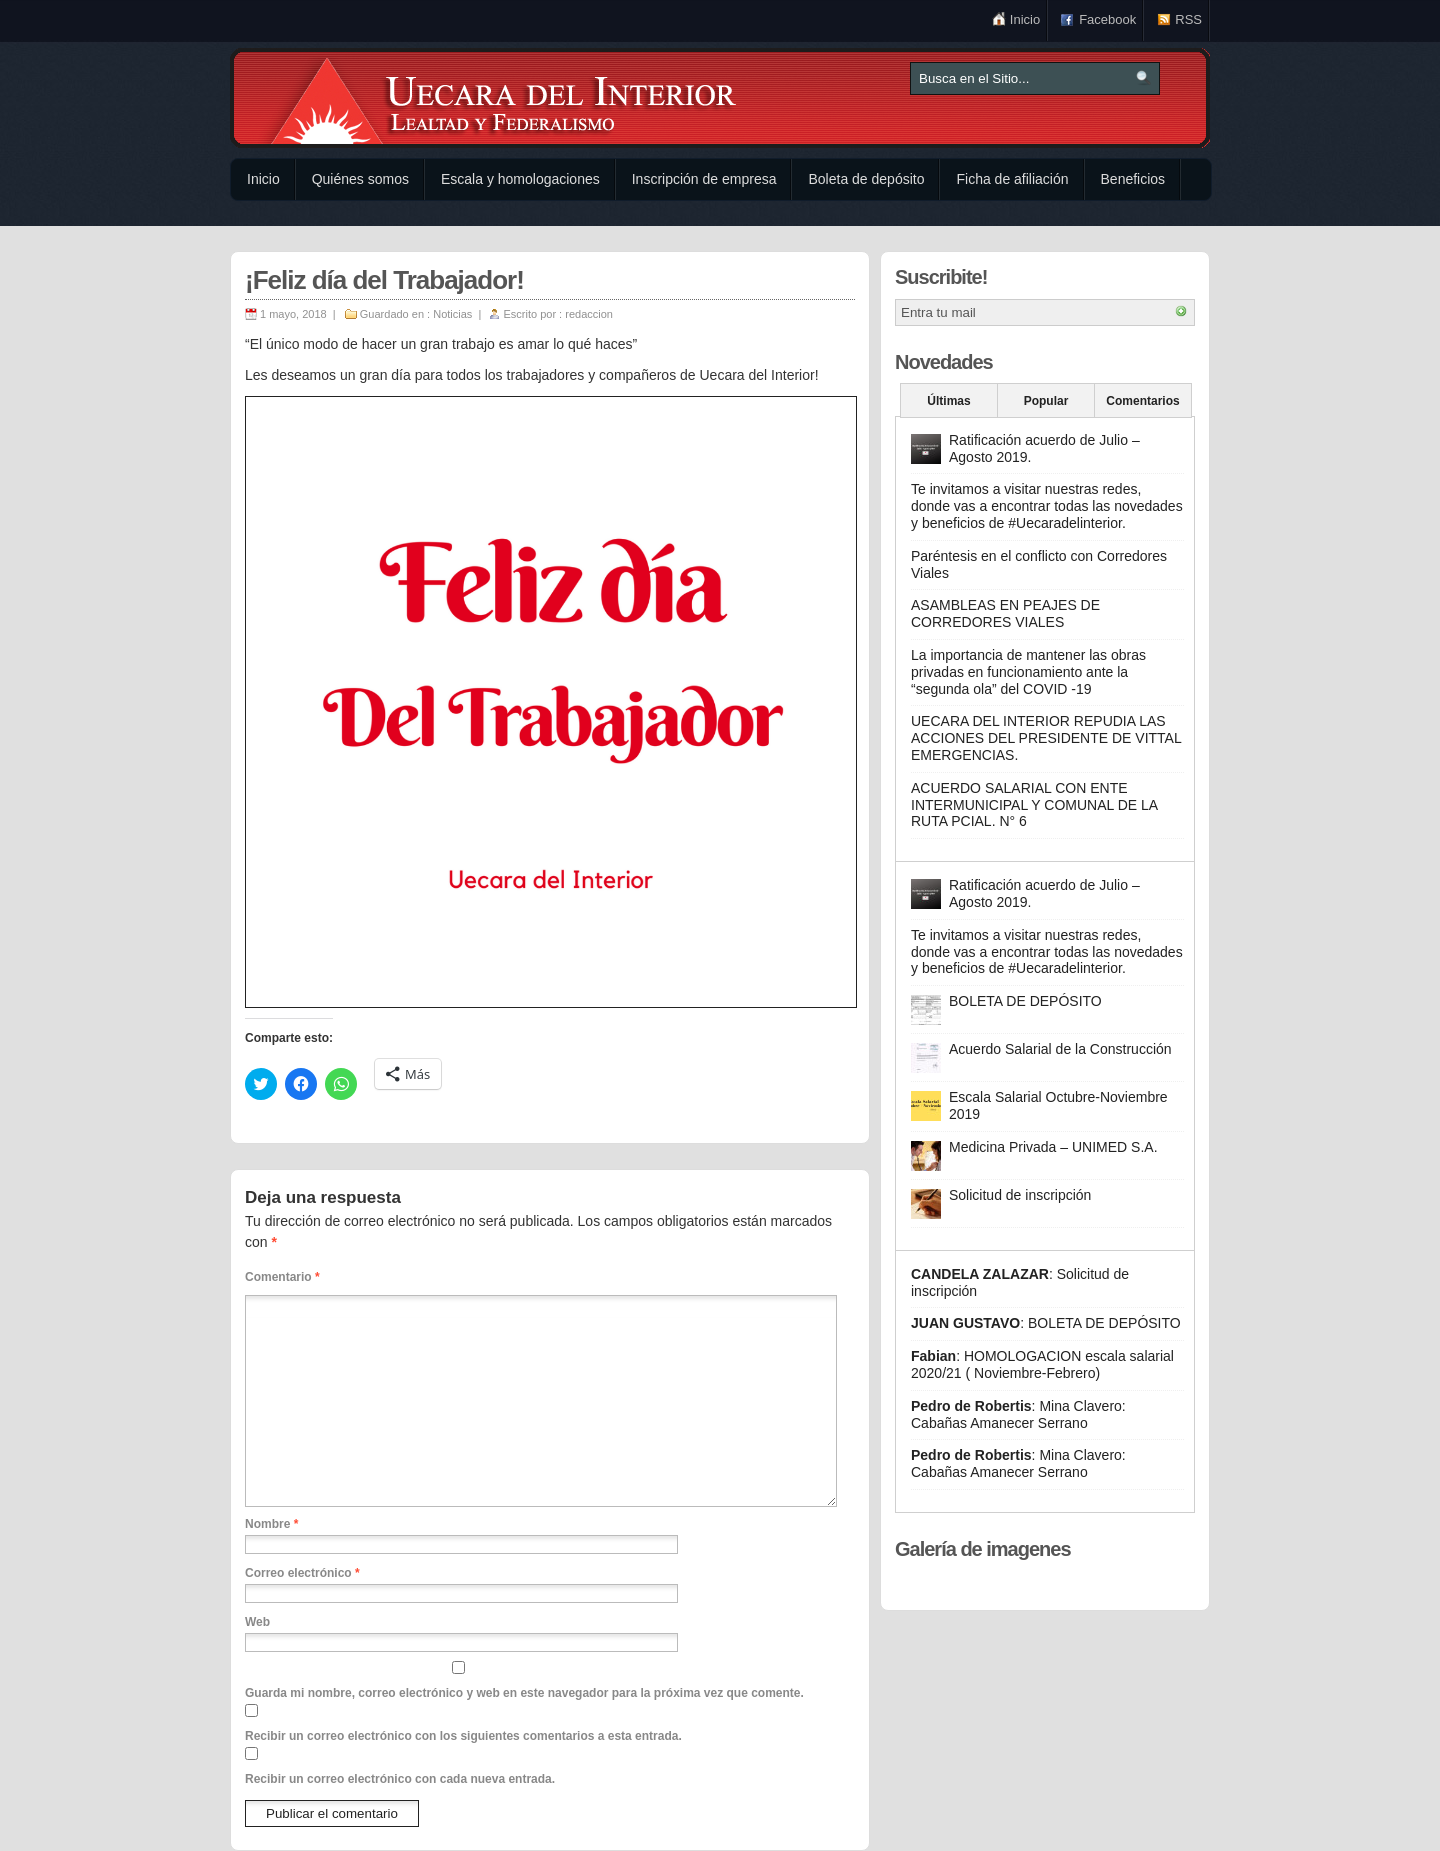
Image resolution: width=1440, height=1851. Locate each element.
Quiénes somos (360, 179)
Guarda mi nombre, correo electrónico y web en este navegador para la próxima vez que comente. (524, 1693)
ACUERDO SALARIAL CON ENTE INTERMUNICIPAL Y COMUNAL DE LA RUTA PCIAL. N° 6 (1034, 805)
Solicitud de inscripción (1020, 1195)
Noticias (452, 314)
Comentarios (1142, 401)
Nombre (271, 1524)
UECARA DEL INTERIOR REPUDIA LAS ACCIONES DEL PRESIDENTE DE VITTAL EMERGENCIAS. (1046, 738)
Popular (1046, 401)
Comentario (282, 1277)
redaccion (589, 314)
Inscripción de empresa (704, 179)
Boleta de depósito (866, 179)
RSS (1188, 19)
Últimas (948, 401)
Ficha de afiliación (1012, 179)
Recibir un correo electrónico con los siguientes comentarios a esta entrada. (463, 1736)
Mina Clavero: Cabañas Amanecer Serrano (1018, 1414)
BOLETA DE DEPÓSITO (1025, 1001)
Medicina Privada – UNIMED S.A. (1053, 1147)
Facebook (1107, 19)
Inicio (1025, 19)
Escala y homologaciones (520, 179)
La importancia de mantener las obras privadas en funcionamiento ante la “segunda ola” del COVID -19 (1028, 672)
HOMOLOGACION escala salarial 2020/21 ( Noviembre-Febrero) (1042, 1364)
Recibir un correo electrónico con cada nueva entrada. (400, 1779)
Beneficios (1133, 179)
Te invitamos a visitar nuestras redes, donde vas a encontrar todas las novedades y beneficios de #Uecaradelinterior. (1047, 506)
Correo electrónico (302, 1573)
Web (257, 1622)
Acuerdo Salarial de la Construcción (1060, 1049)
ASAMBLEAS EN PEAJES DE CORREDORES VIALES (1005, 613)
